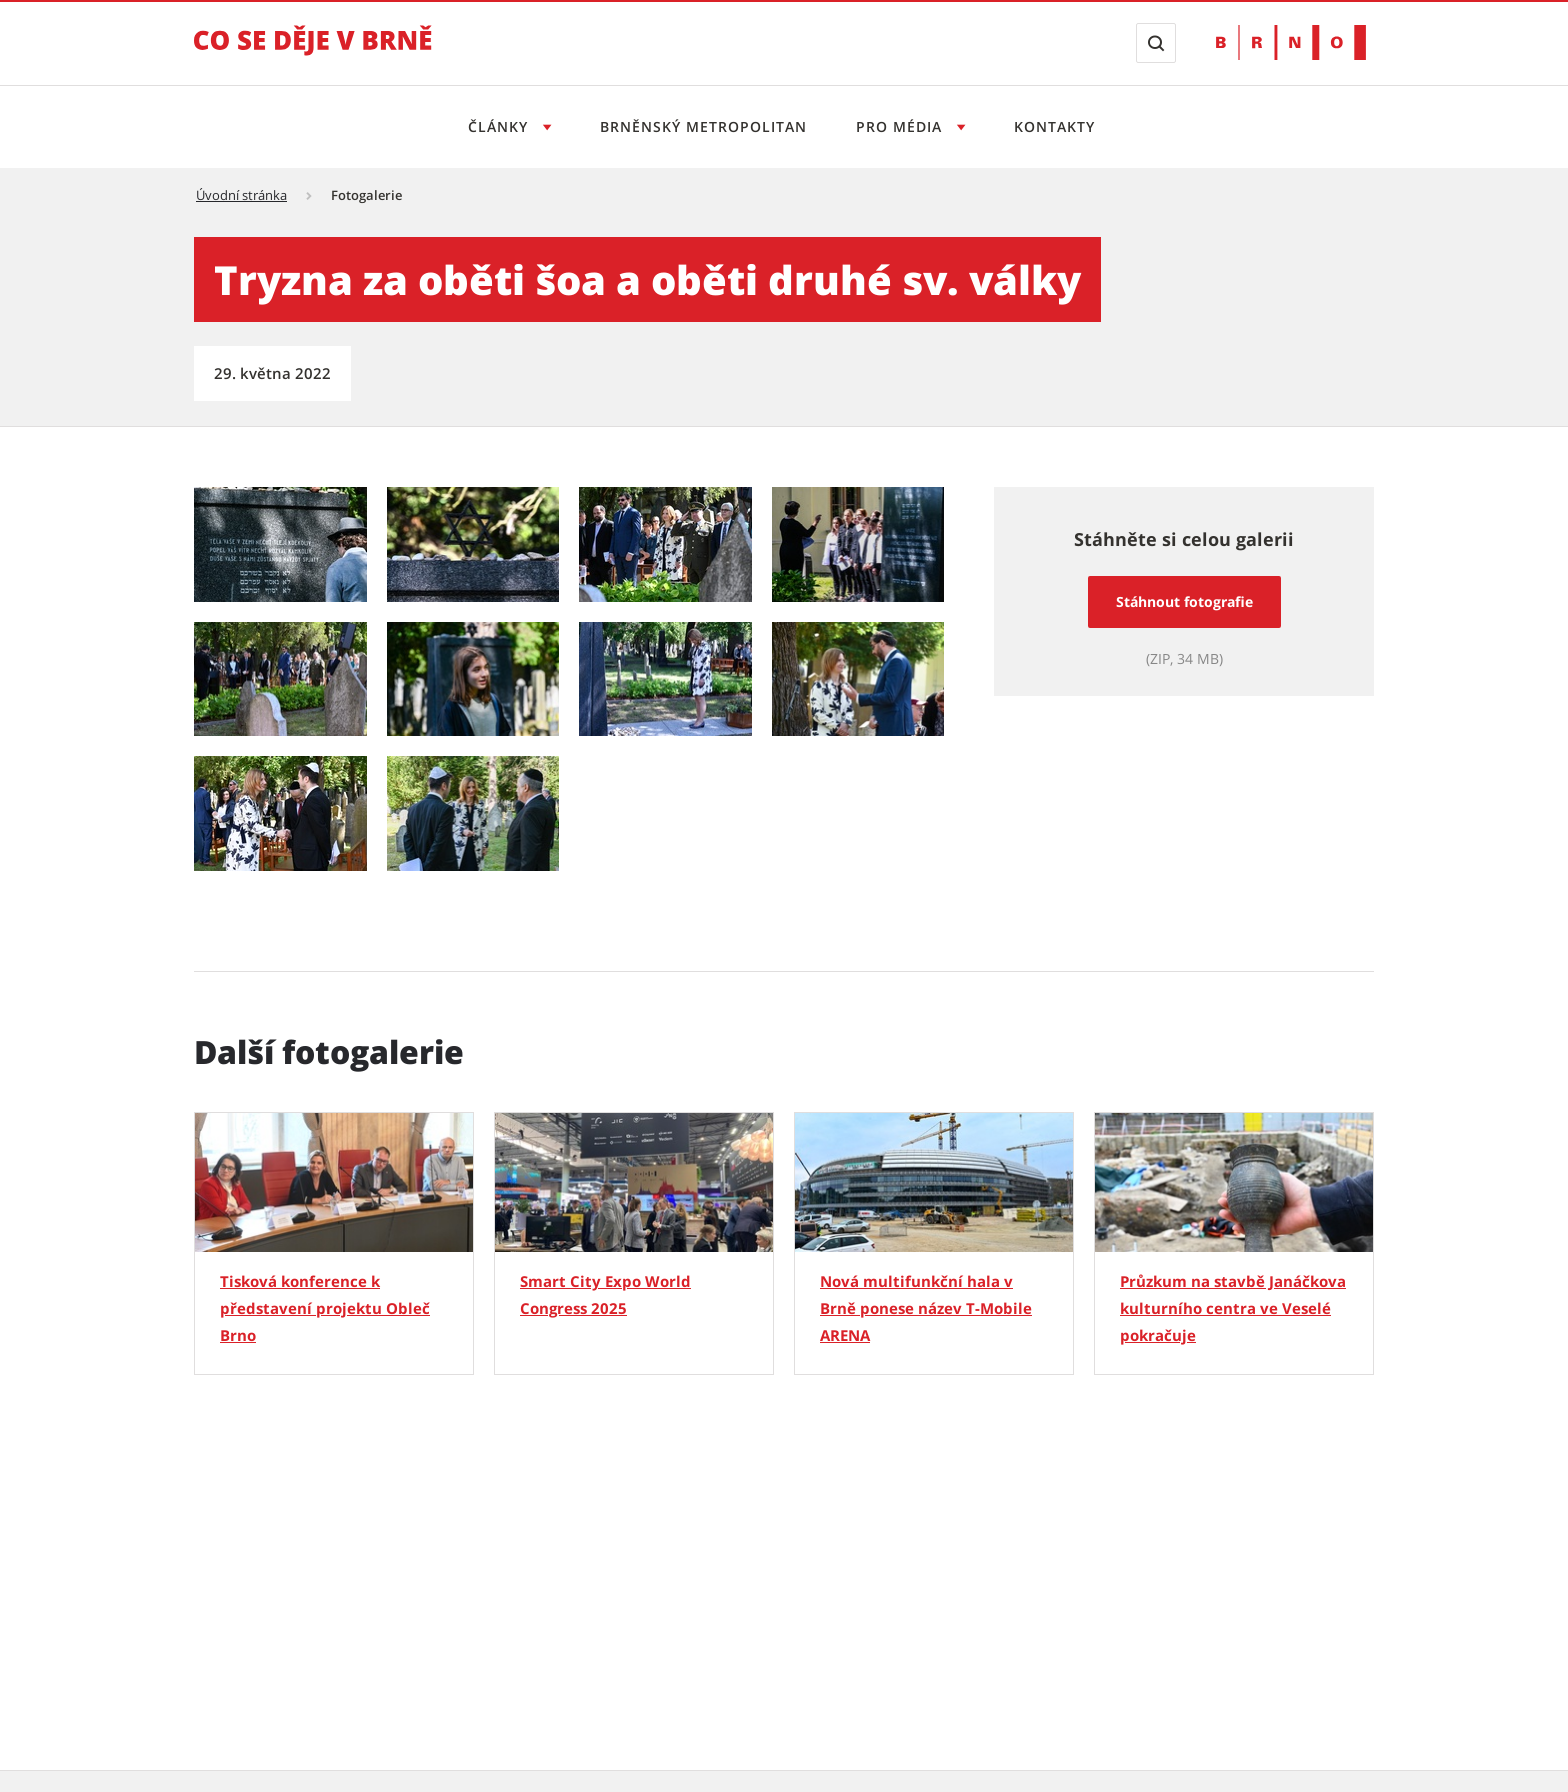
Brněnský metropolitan (703, 126)
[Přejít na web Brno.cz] (1291, 42)
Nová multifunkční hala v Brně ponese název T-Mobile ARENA (926, 1308)
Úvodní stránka (241, 195)
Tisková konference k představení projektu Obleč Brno (325, 1308)
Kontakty (1054, 126)
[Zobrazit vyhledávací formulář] (1156, 43)
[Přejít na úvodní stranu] (313, 54)
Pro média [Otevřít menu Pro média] (901, 126)
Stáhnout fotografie (1184, 601)
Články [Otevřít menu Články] (500, 126)
